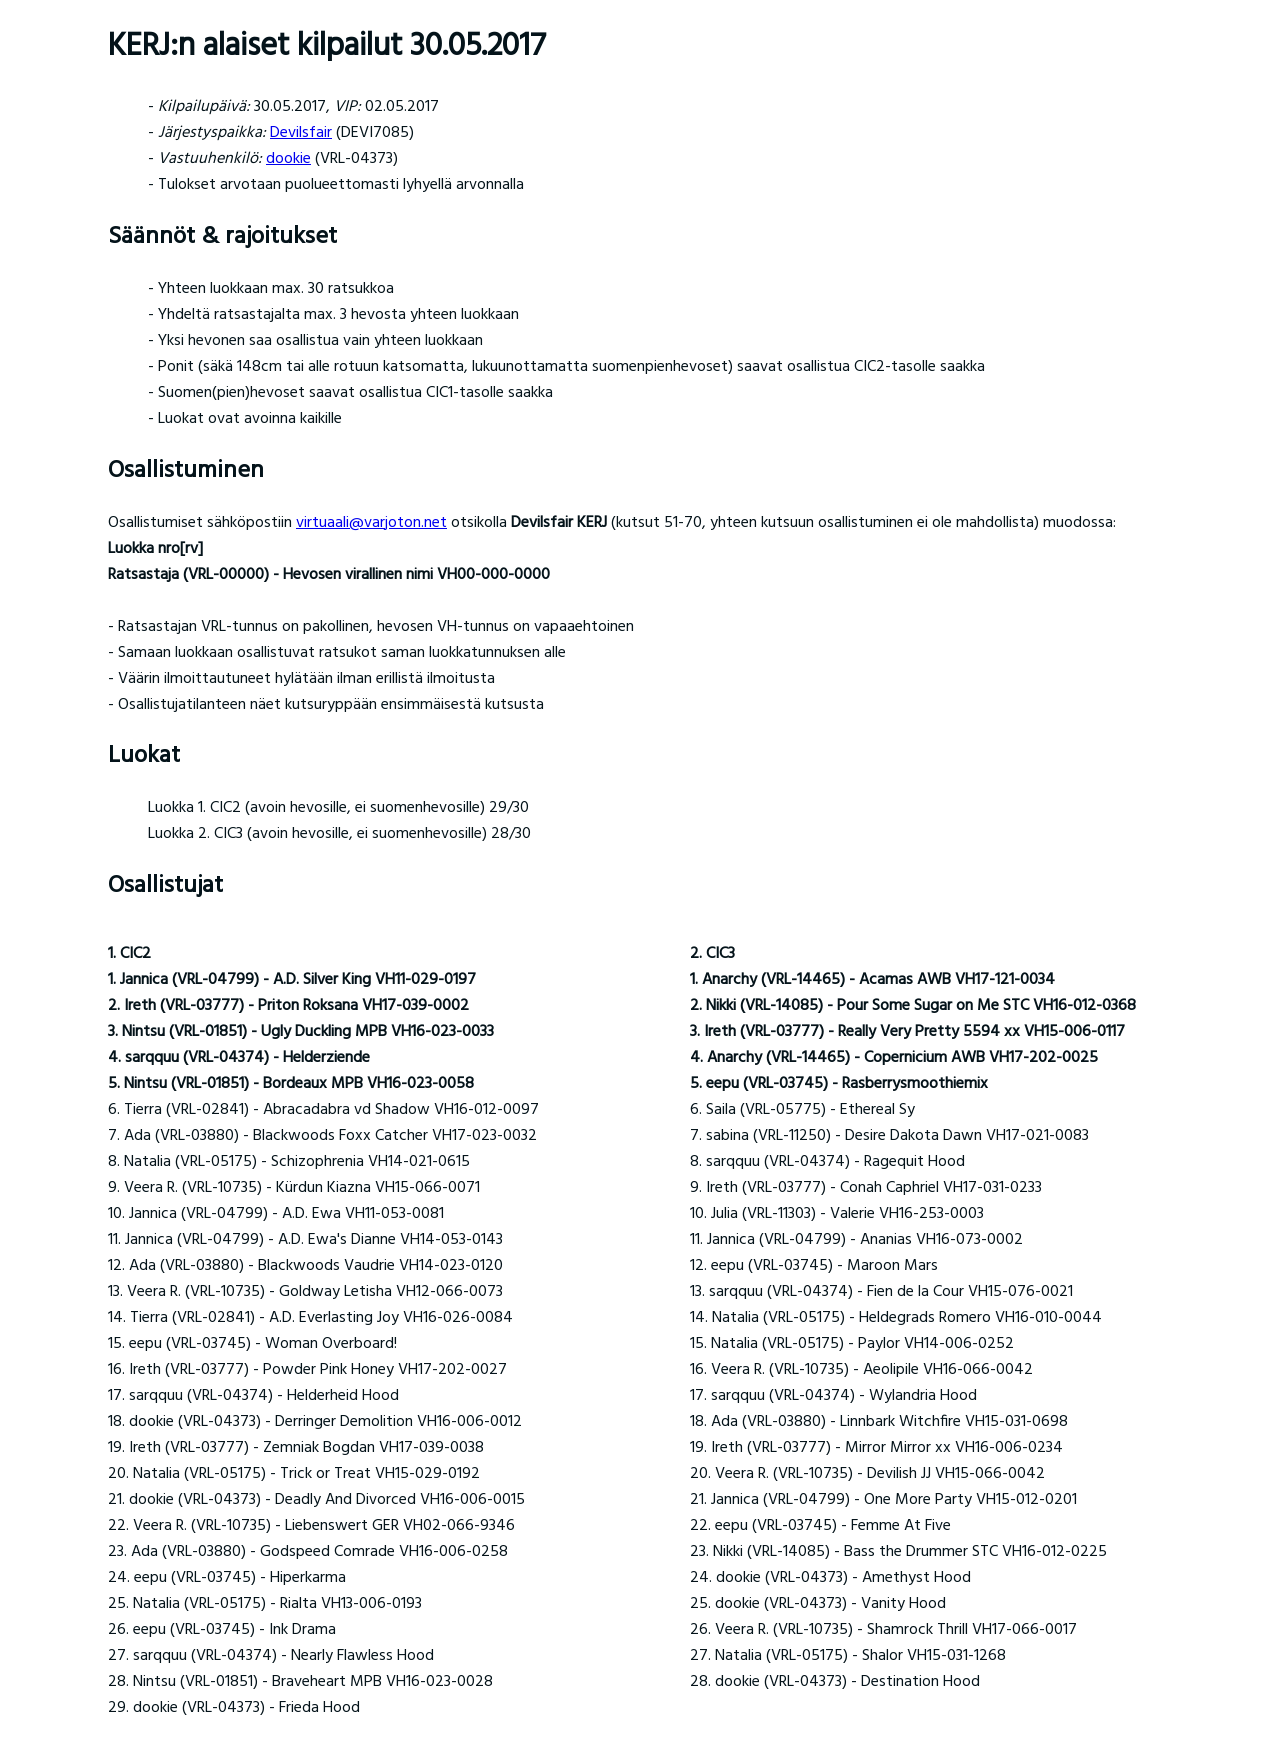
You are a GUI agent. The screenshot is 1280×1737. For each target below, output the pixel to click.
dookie (288, 159)
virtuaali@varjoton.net (371, 523)
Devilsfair (301, 133)
